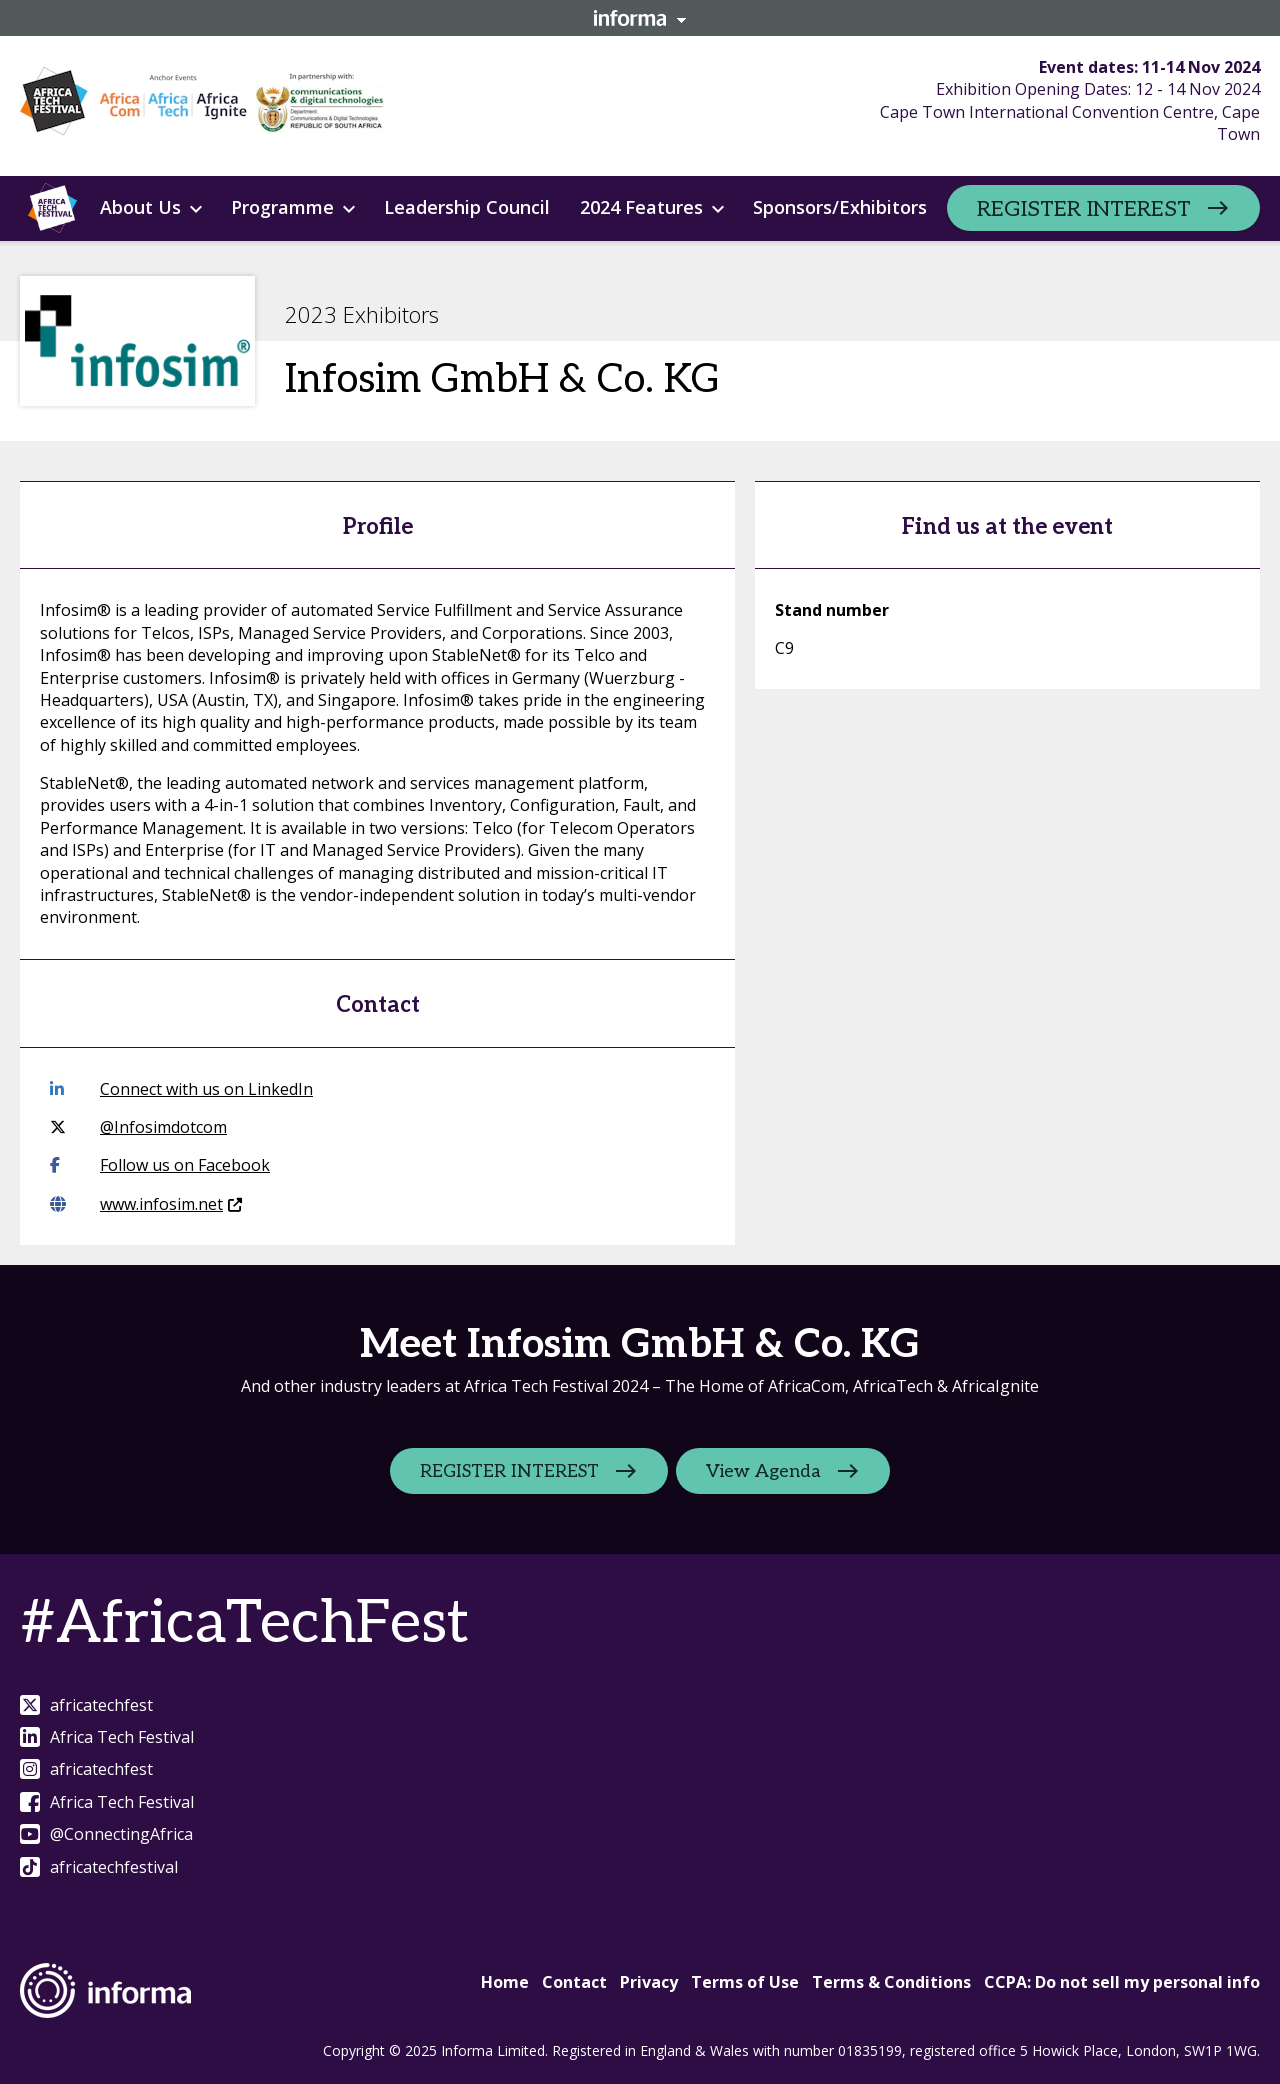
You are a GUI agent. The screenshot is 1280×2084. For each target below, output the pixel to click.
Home (505, 1982)
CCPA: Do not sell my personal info (1122, 1982)
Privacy (649, 1982)
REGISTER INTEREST (1084, 209)
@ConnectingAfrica (106, 1834)
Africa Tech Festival (107, 1737)
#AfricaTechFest (244, 1624)
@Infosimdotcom (138, 1127)
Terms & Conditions (891, 1982)
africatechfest (86, 1705)
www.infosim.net (146, 1204)
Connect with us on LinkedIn (181, 1089)
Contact (574, 1982)
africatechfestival (99, 1867)
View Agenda (764, 1470)
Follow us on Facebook (160, 1165)
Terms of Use (745, 1982)
